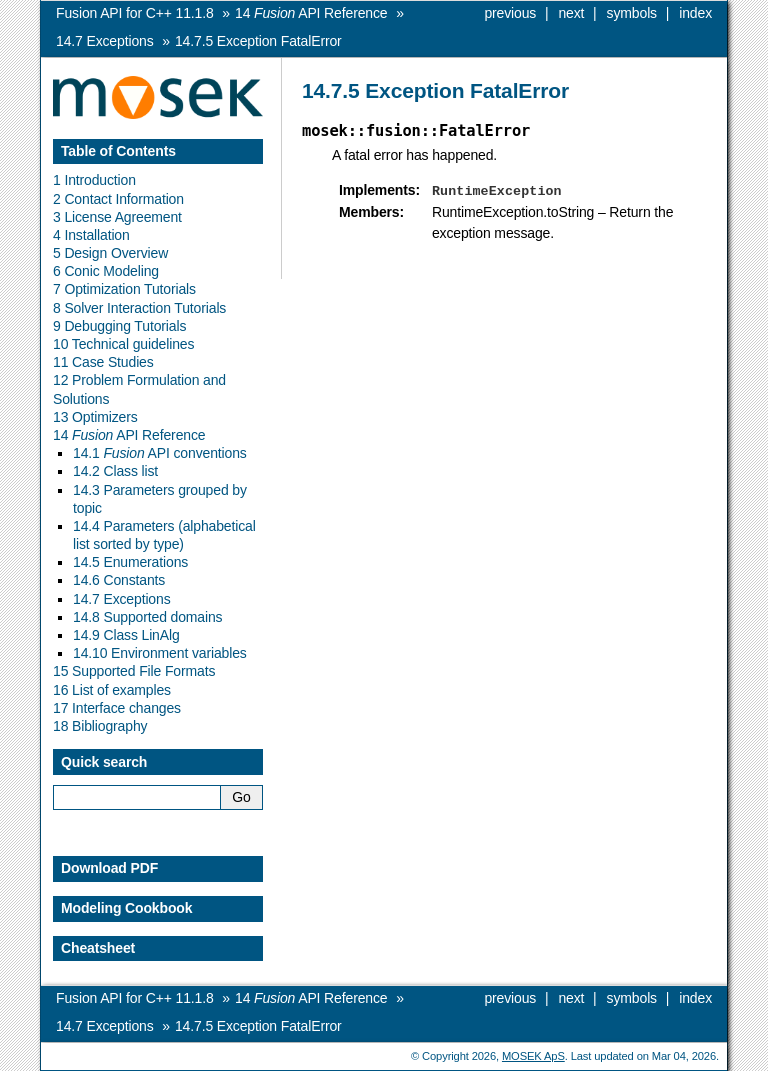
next (571, 13)
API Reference (311, 13)
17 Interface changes (117, 708)
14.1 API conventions (160, 453)
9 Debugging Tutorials (119, 326)
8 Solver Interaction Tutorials (139, 308)
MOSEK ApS (533, 1056)
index (695, 13)
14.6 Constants (119, 580)
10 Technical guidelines (123, 344)
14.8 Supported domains (147, 617)
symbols (632, 13)
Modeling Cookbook (126, 908)
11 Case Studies (103, 362)
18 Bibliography (100, 726)
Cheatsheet (98, 948)
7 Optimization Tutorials (124, 289)
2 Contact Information (118, 199)
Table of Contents (118, 151)
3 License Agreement (117, 217)
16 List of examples (112, 690)
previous (510, 13)
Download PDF (109, 868)
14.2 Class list (115, 471)
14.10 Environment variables (160, 653)
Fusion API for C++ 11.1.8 (135, 13)
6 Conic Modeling (106, 271)
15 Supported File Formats (134, 671)
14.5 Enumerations (130, 562)
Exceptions (105, 41)
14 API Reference (129, 435)
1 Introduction (94, 180)
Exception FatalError (258, 41)
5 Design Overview (110, 253)
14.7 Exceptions (122, 599)
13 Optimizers (95, 417)
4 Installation (91, 235)
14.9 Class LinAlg (126, 635)
